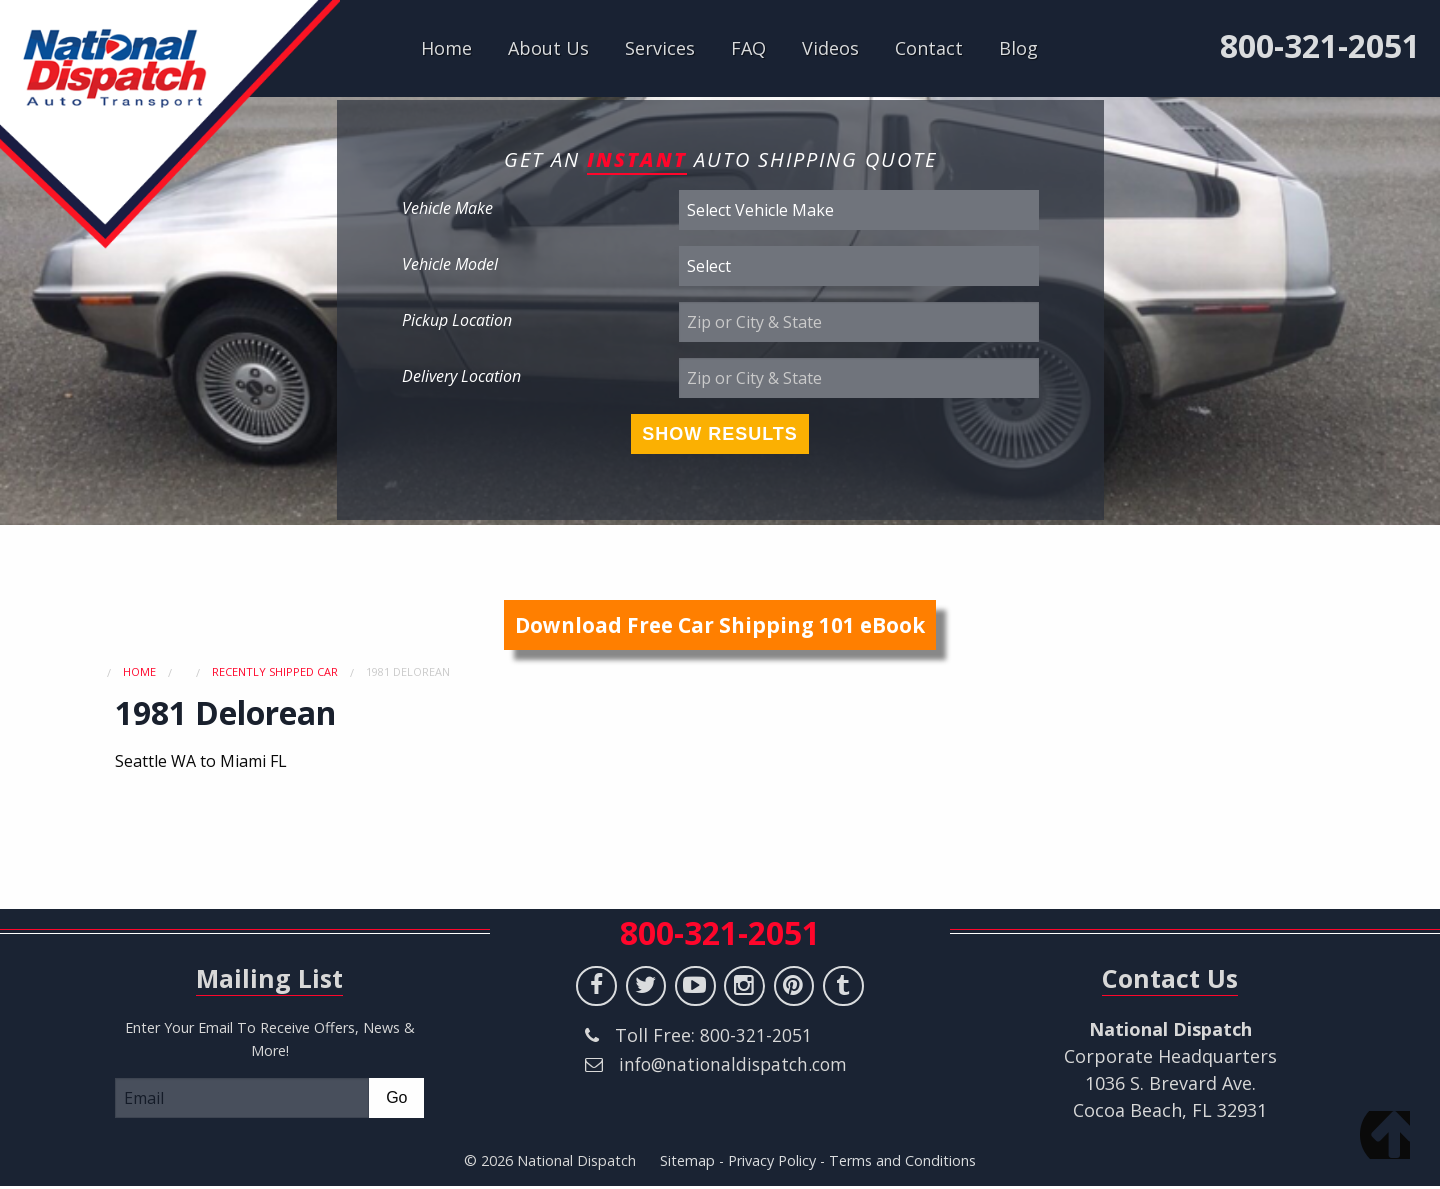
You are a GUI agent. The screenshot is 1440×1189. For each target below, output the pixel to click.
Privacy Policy (772, 1160)
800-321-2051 (1320, 46)
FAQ (748, 48)
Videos (830, 48)
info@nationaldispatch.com (703, 1094)
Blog (1018, 48)
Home (446, 48)
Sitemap (687, 1160)
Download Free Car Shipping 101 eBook (720, 625)
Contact (929, 48)
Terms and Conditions (902, 1160)
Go (396, 1097)
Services (660, 48)
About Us (548, 48)
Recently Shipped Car (275, 671)
